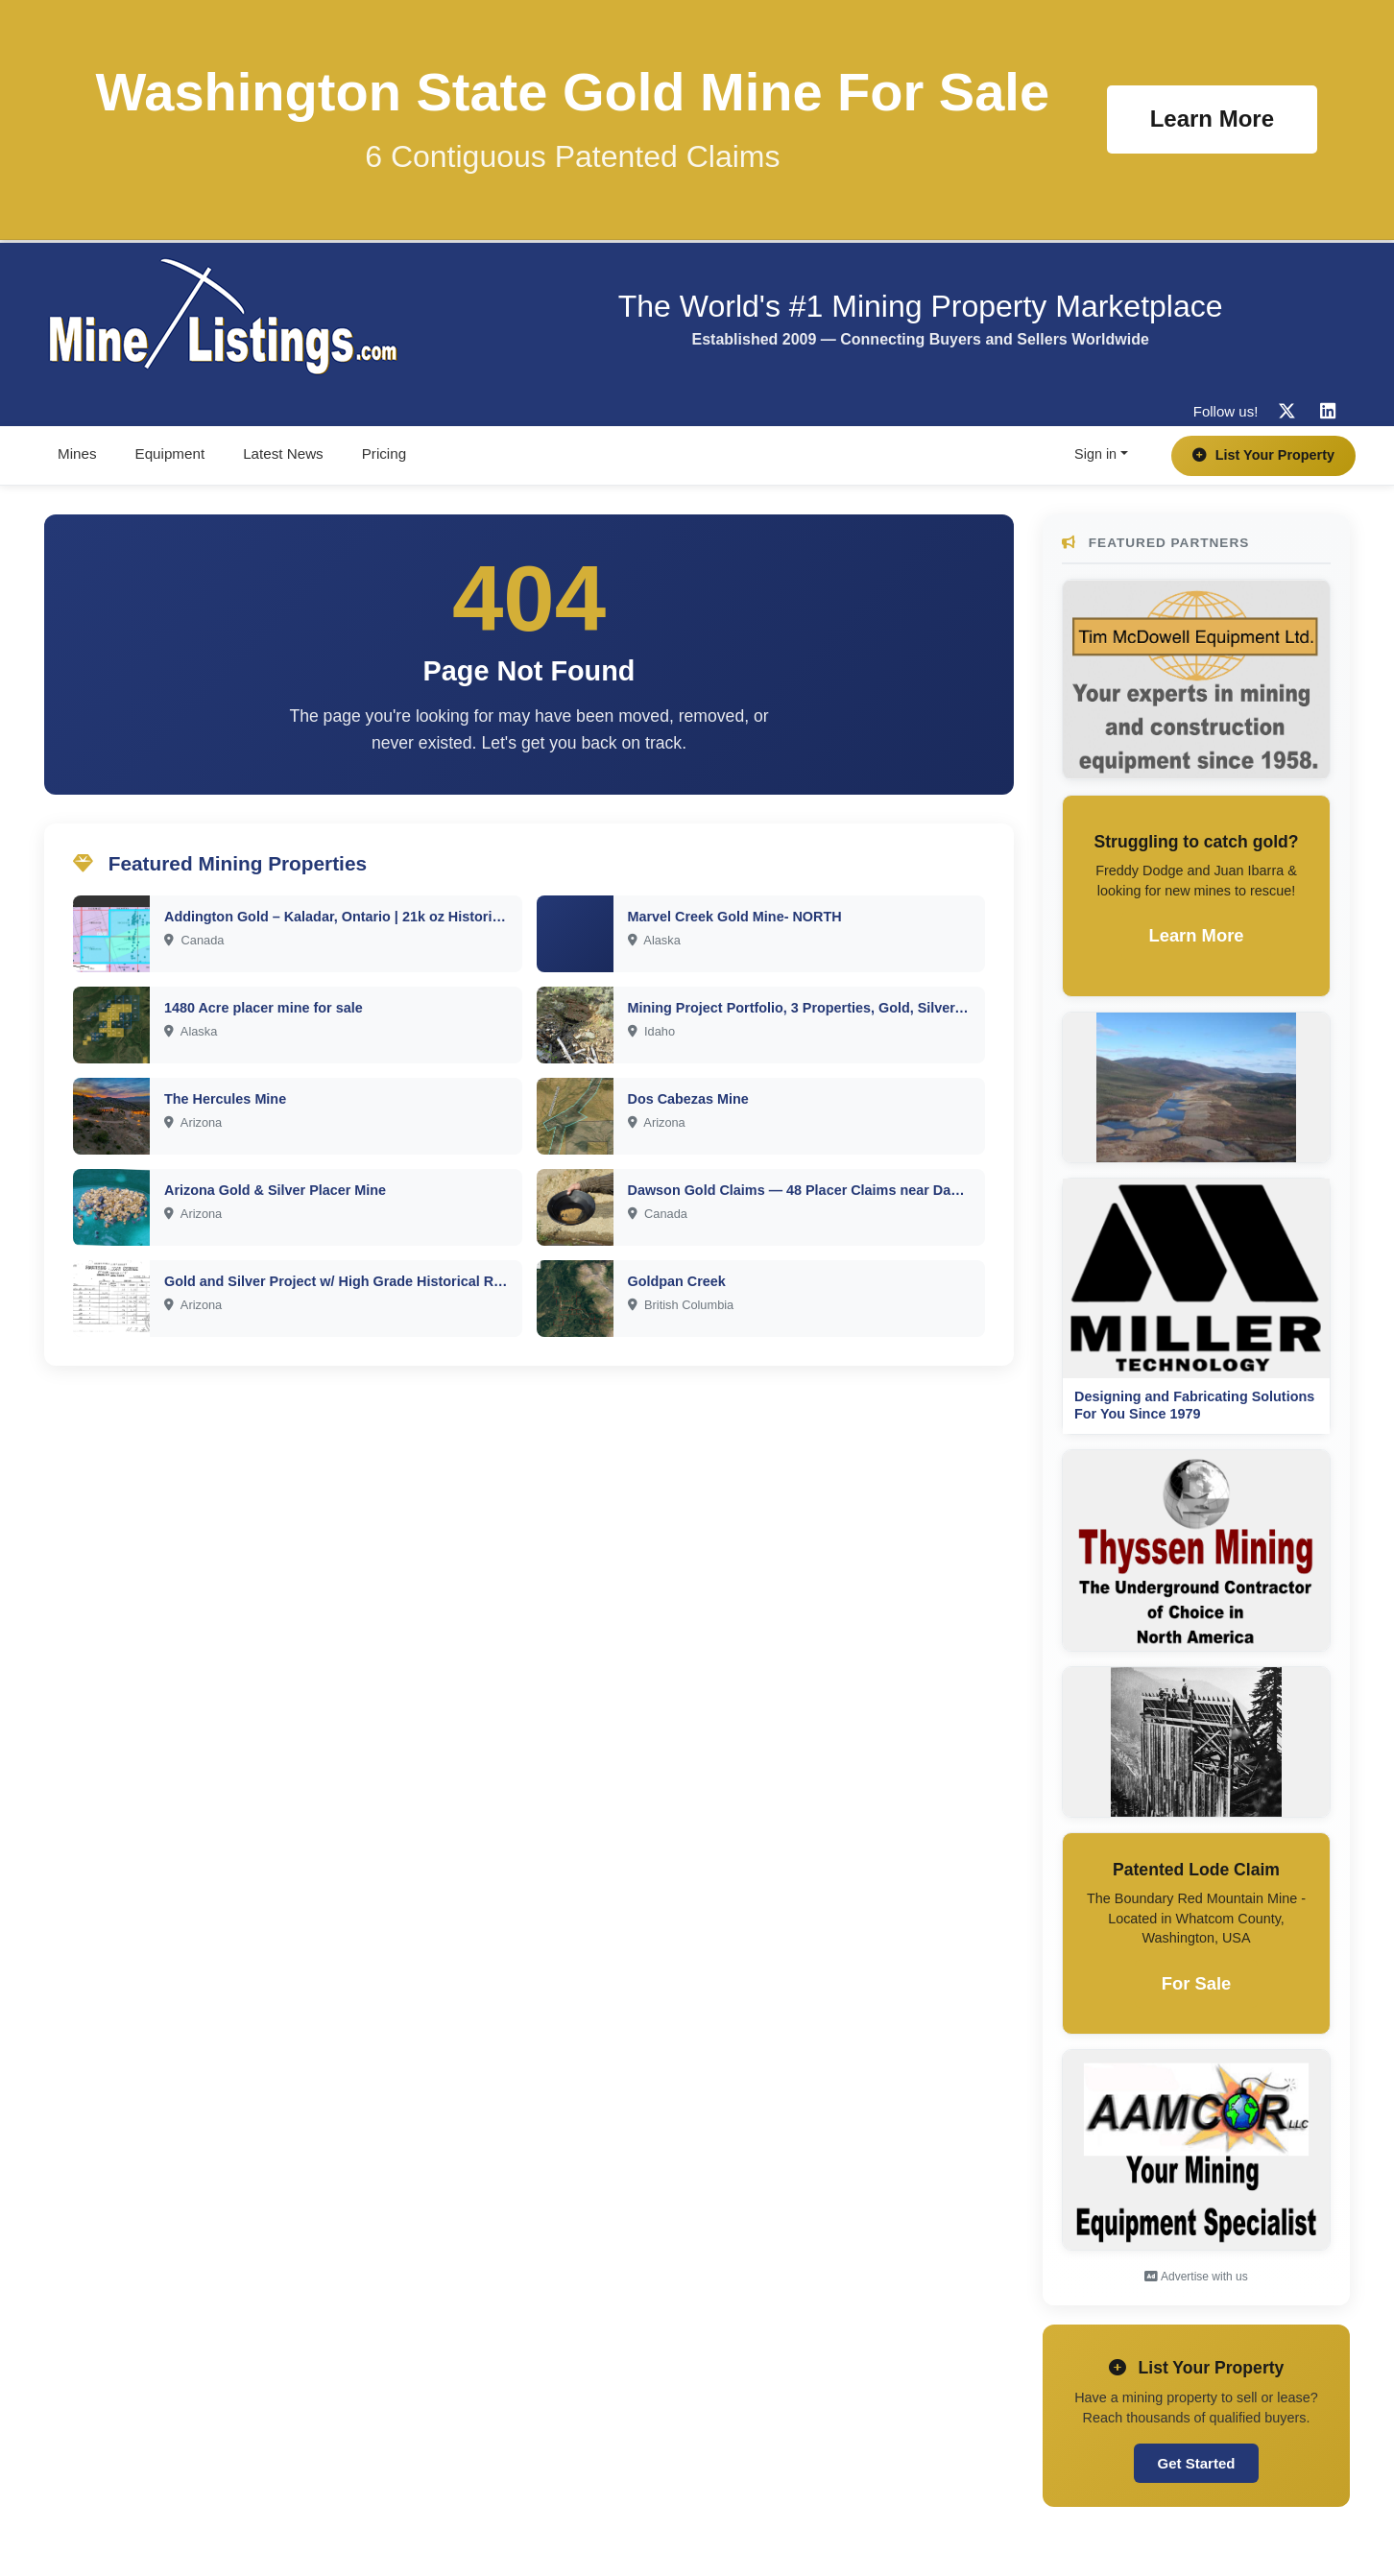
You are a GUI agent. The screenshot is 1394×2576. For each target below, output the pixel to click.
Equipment (170, 453)
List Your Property (1263, 455)
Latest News (283, 453)
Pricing (384, 453)
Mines (77, 453)
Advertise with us (1195, 2276)
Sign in (1095, 454)
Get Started (1197, 2463)
